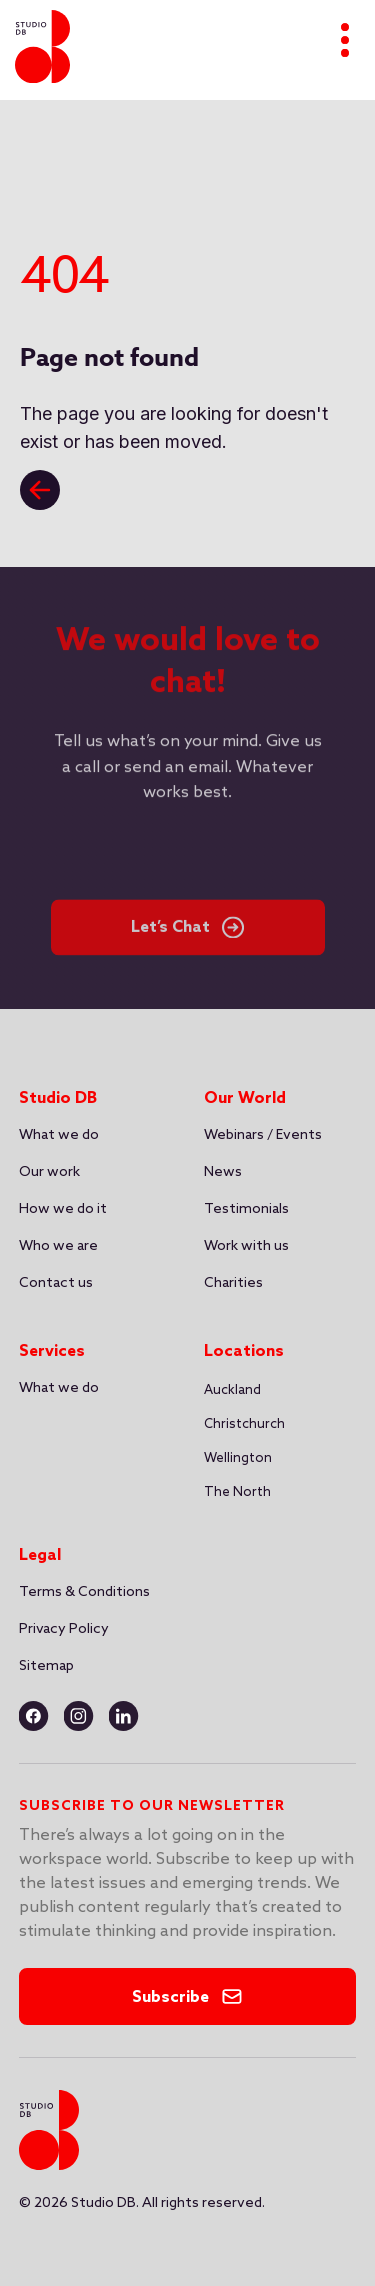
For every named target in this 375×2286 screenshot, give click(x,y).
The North (237, 1492)
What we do (59, 1135)
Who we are (58, 1246)
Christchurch (244, 1424)
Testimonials (246, 1209)
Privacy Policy (64, 1629)
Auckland (232, 1390)
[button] (232, 1391)
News (223, 1172)
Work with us (246, 1246)
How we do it (63, 1209)
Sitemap (46, 1666)
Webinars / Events (263, 1135)
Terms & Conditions (84, 1592)
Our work (49, 1172)
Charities (233, 1283)
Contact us (56, 1283)
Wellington (238, 1458)
